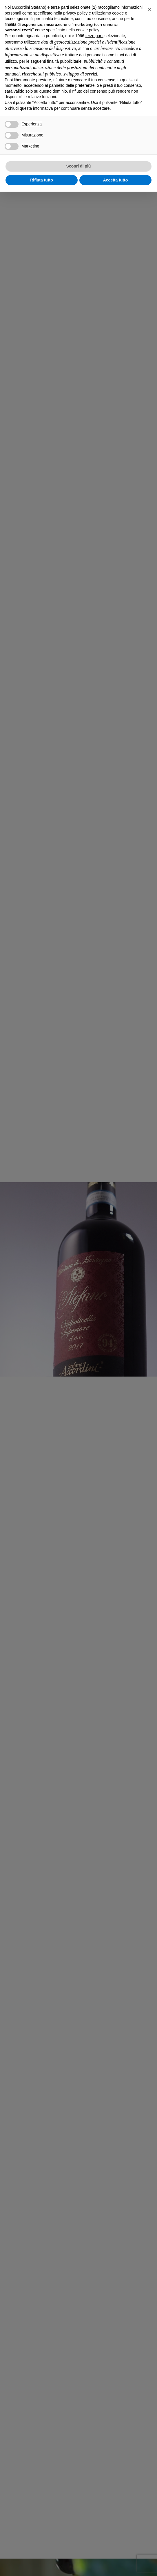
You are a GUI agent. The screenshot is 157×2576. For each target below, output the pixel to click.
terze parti (94, 35)
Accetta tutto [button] (115, 180)
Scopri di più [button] (78, 166)
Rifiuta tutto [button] (41, 180)
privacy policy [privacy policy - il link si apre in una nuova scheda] (75, 13)
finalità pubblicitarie (64, 61)
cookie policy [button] (87, 30)
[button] (149, 9)
